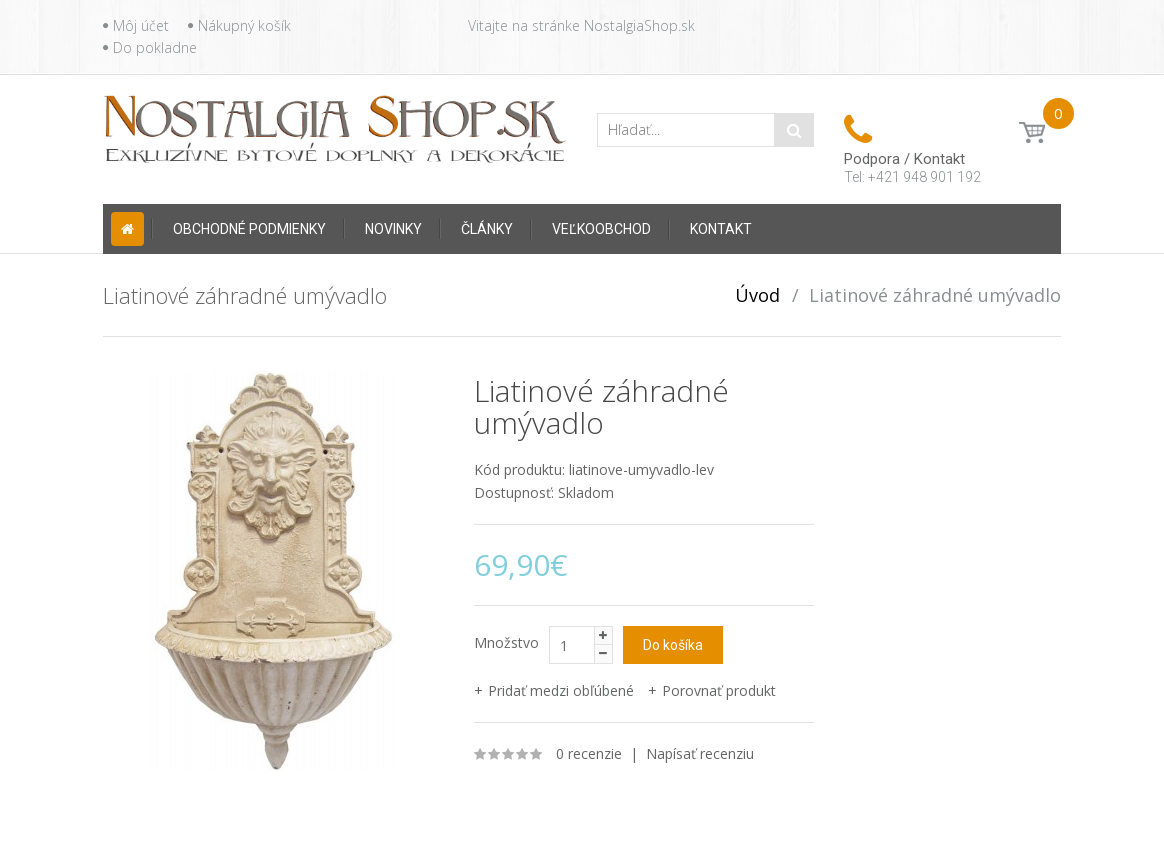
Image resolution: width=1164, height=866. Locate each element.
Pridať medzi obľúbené (561, 690)
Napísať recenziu (700, 753)
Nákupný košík (244, 25)
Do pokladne (155, 47)
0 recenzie (589, 753)
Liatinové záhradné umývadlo (935, 295)
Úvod (757, 295)
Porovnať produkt (719, 690)
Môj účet (141, 25)
